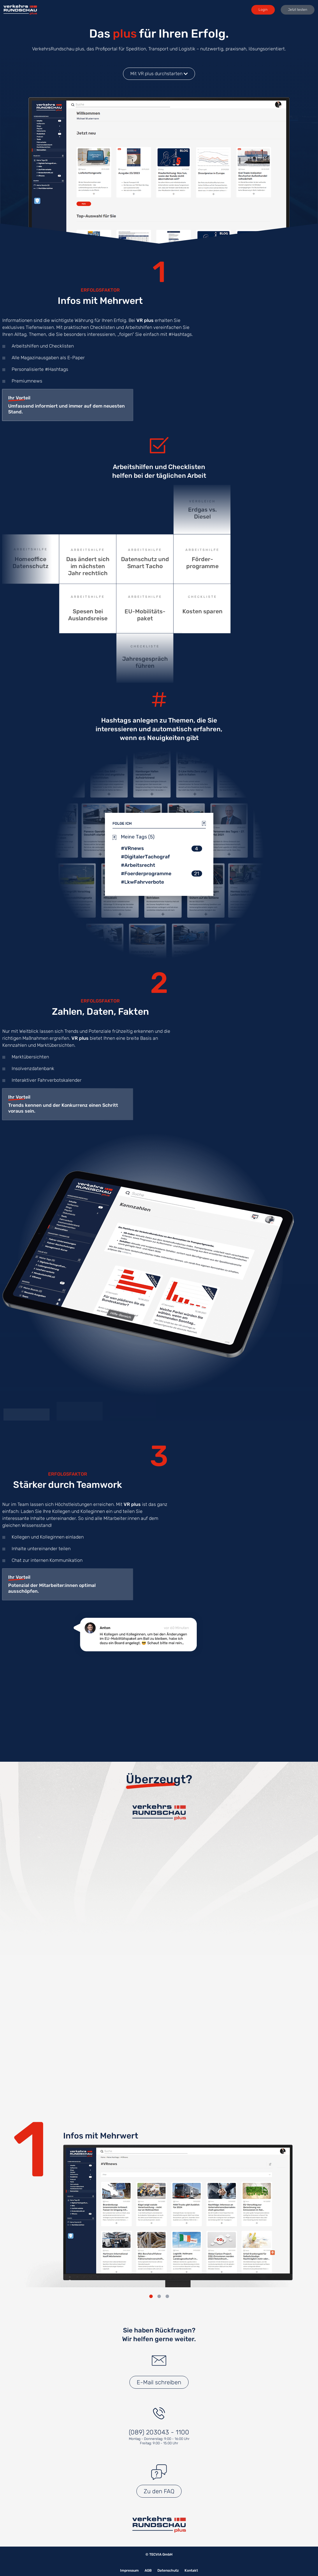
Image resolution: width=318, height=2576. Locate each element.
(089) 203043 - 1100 (159, 2432)
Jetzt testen (297, 10)
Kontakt (191, 2570)
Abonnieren (159, 1939)
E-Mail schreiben (159, 2382)
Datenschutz (168, 2570)
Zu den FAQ (159, 2491)
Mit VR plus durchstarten (159, 73)
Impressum (129, 2570)
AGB (148, 2570)
